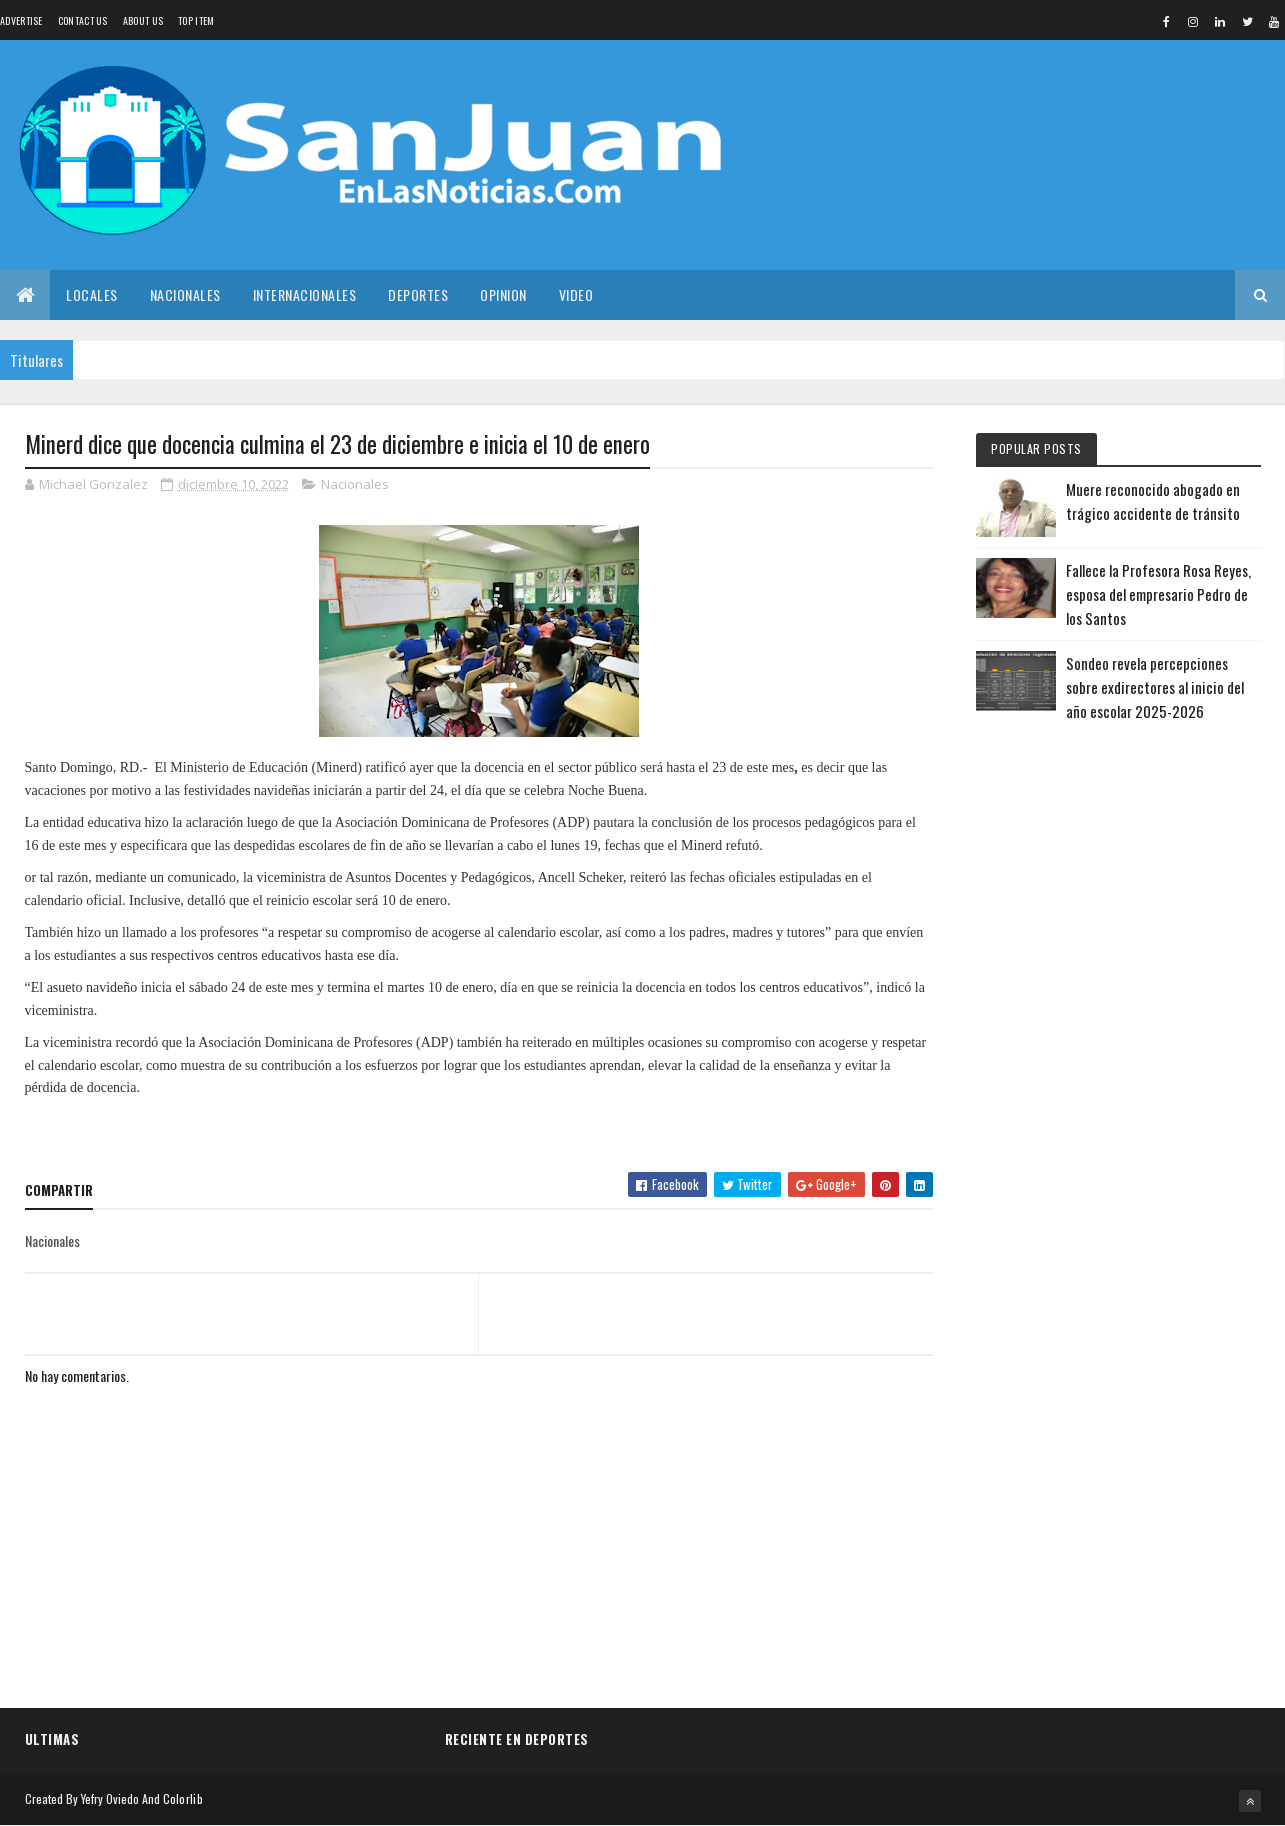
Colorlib (183, 1798)
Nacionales (185, 294)
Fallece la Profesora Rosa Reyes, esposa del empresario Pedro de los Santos (1158, 594)
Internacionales (305, 294)
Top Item (196, 20)
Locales (92, 294)
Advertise (21, 20)
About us (143, 20)
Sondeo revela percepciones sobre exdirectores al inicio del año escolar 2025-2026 (1155, 687)
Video (576, 294)
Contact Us (83, 20)
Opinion (503, 294)
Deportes (418, 294)
